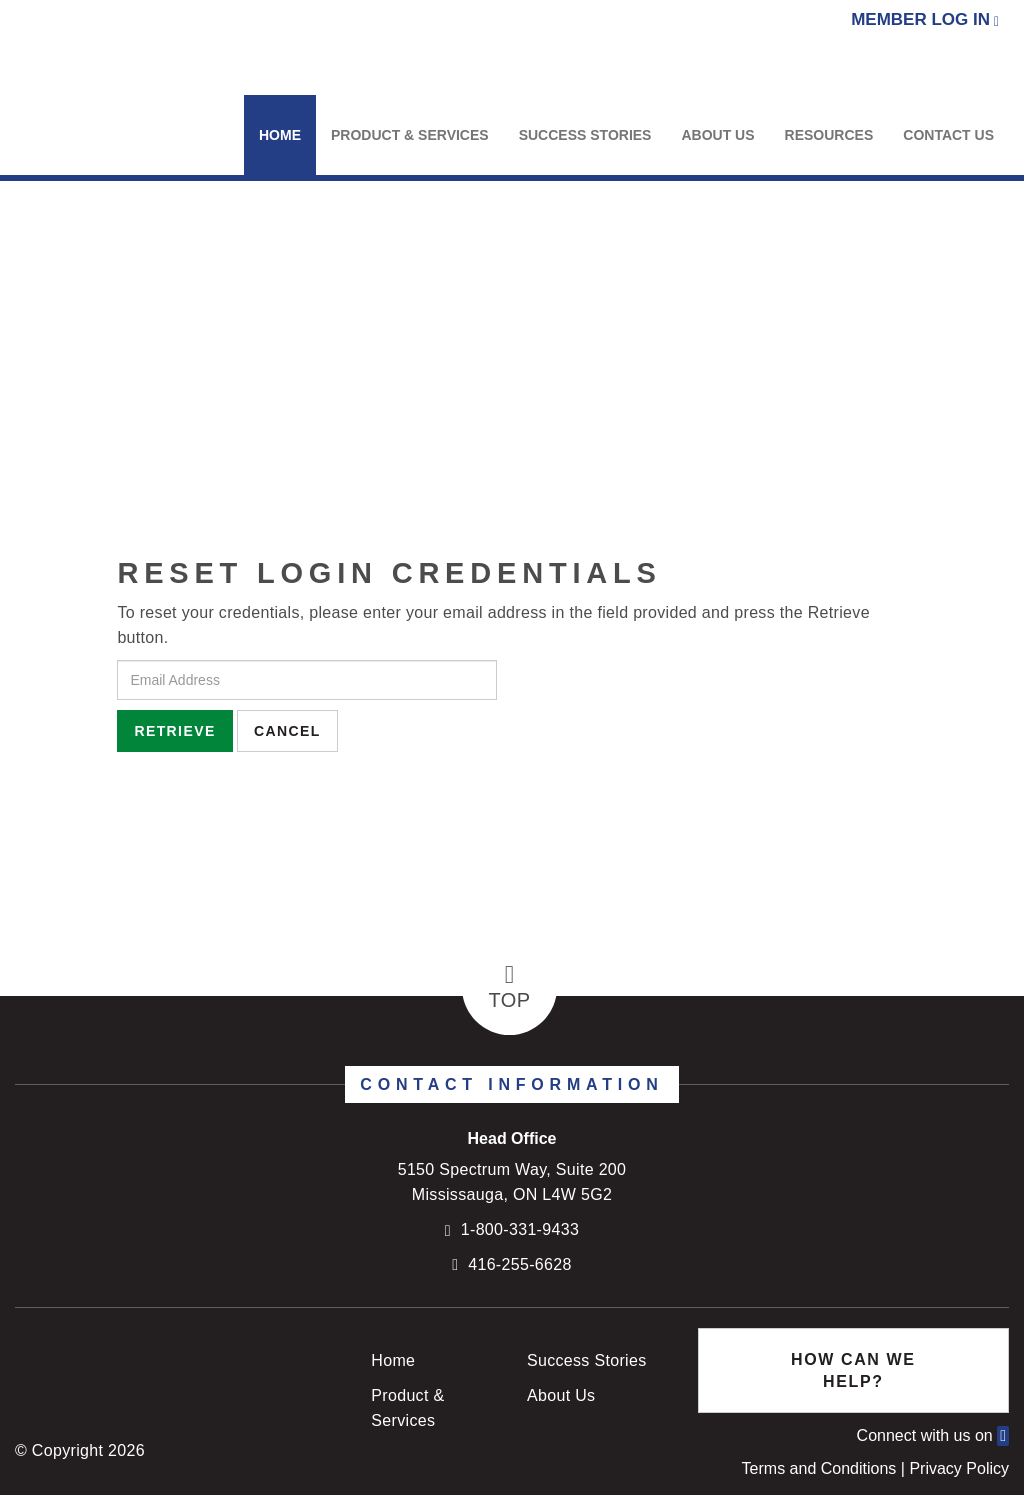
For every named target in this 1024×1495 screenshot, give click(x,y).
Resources (829, 135)
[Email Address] (307, 680)
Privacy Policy (959, 1468)
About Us (717, 135)
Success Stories (585, 135)
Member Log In (920, 19)
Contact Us (948, 135)
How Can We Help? (853, 1370)
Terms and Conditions (821, 1468)
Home (280, 135)
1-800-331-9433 (520, 1229)
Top (510, 986)
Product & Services (410, 135)
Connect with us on (933, 1435)
